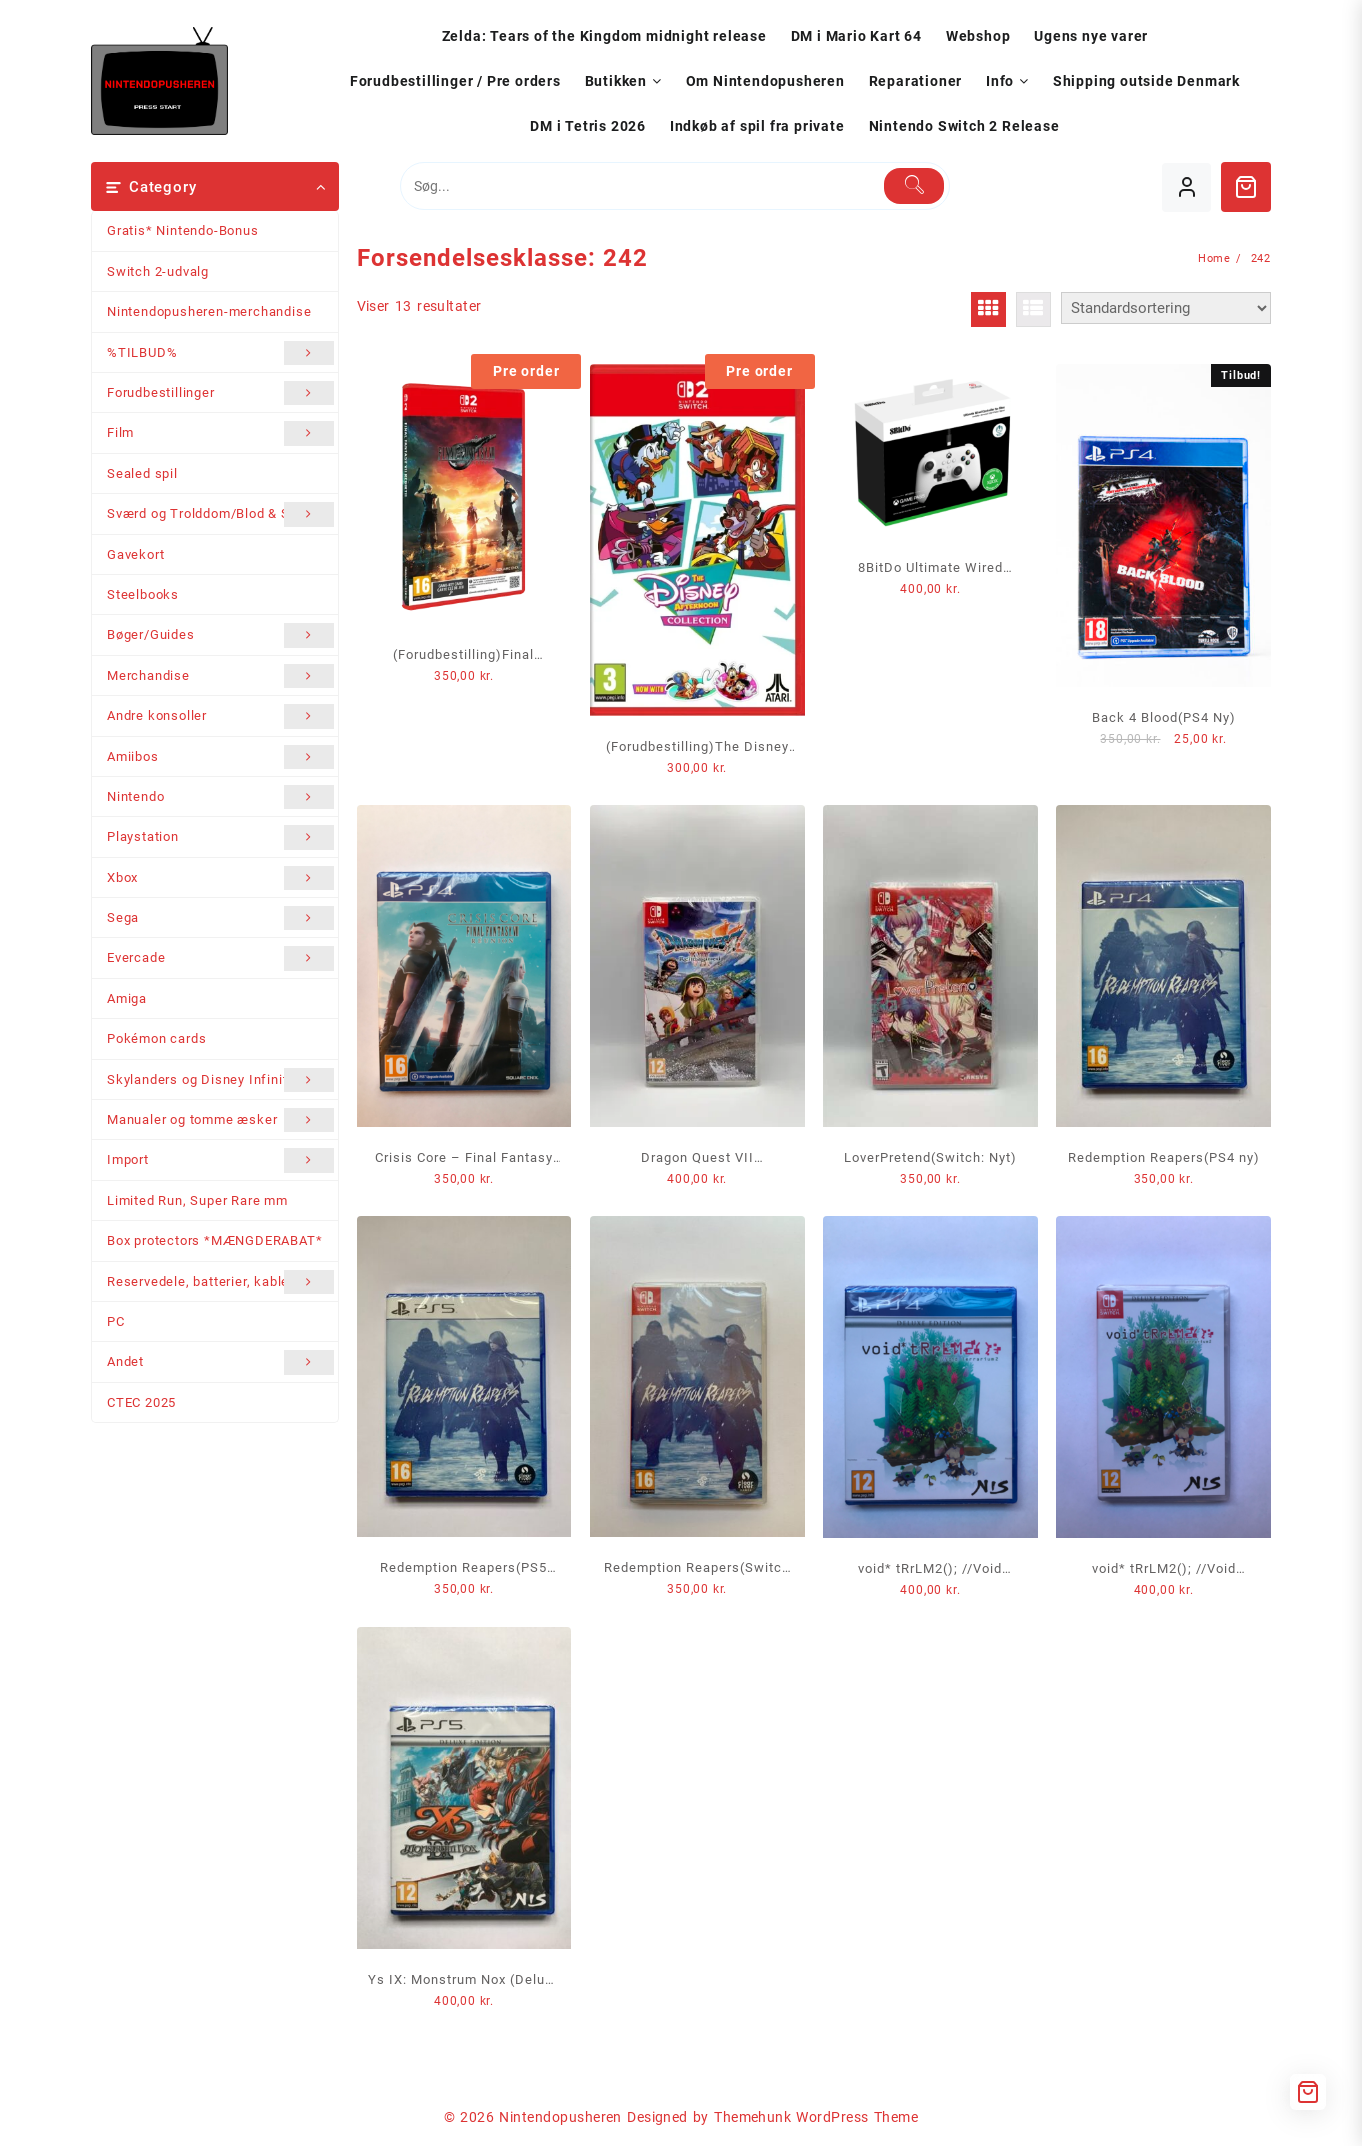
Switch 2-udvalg (158, 271)
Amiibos (220, 757)
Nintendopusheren (560, 2117)
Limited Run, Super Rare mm (197, 1200)
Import (220, 1160)
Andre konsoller (220, 716)
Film (220, 433)
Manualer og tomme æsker (220, 1120)
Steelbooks (143, 594)
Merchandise (220, 676)
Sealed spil (142, 473)
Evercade (220, 958)
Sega (220, 918)
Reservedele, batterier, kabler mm (220, 1282)
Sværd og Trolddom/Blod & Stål (220, 514)
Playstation (220, 837)
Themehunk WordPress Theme (816, 2117)
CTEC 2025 (141, 1402)
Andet (220, 1362)
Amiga (127, 998)
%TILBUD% (220, 353)
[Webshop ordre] (1166, 308)
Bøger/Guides (220, 635)
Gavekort (135, 554)
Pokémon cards (156, 1038)
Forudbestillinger (220, 393)
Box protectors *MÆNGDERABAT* (214, 1240)
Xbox (220, 878)
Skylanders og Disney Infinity (220, 1080)
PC (116, 1321)
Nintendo (220, 797)
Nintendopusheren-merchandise (209, 311)
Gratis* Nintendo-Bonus (183, 230)
